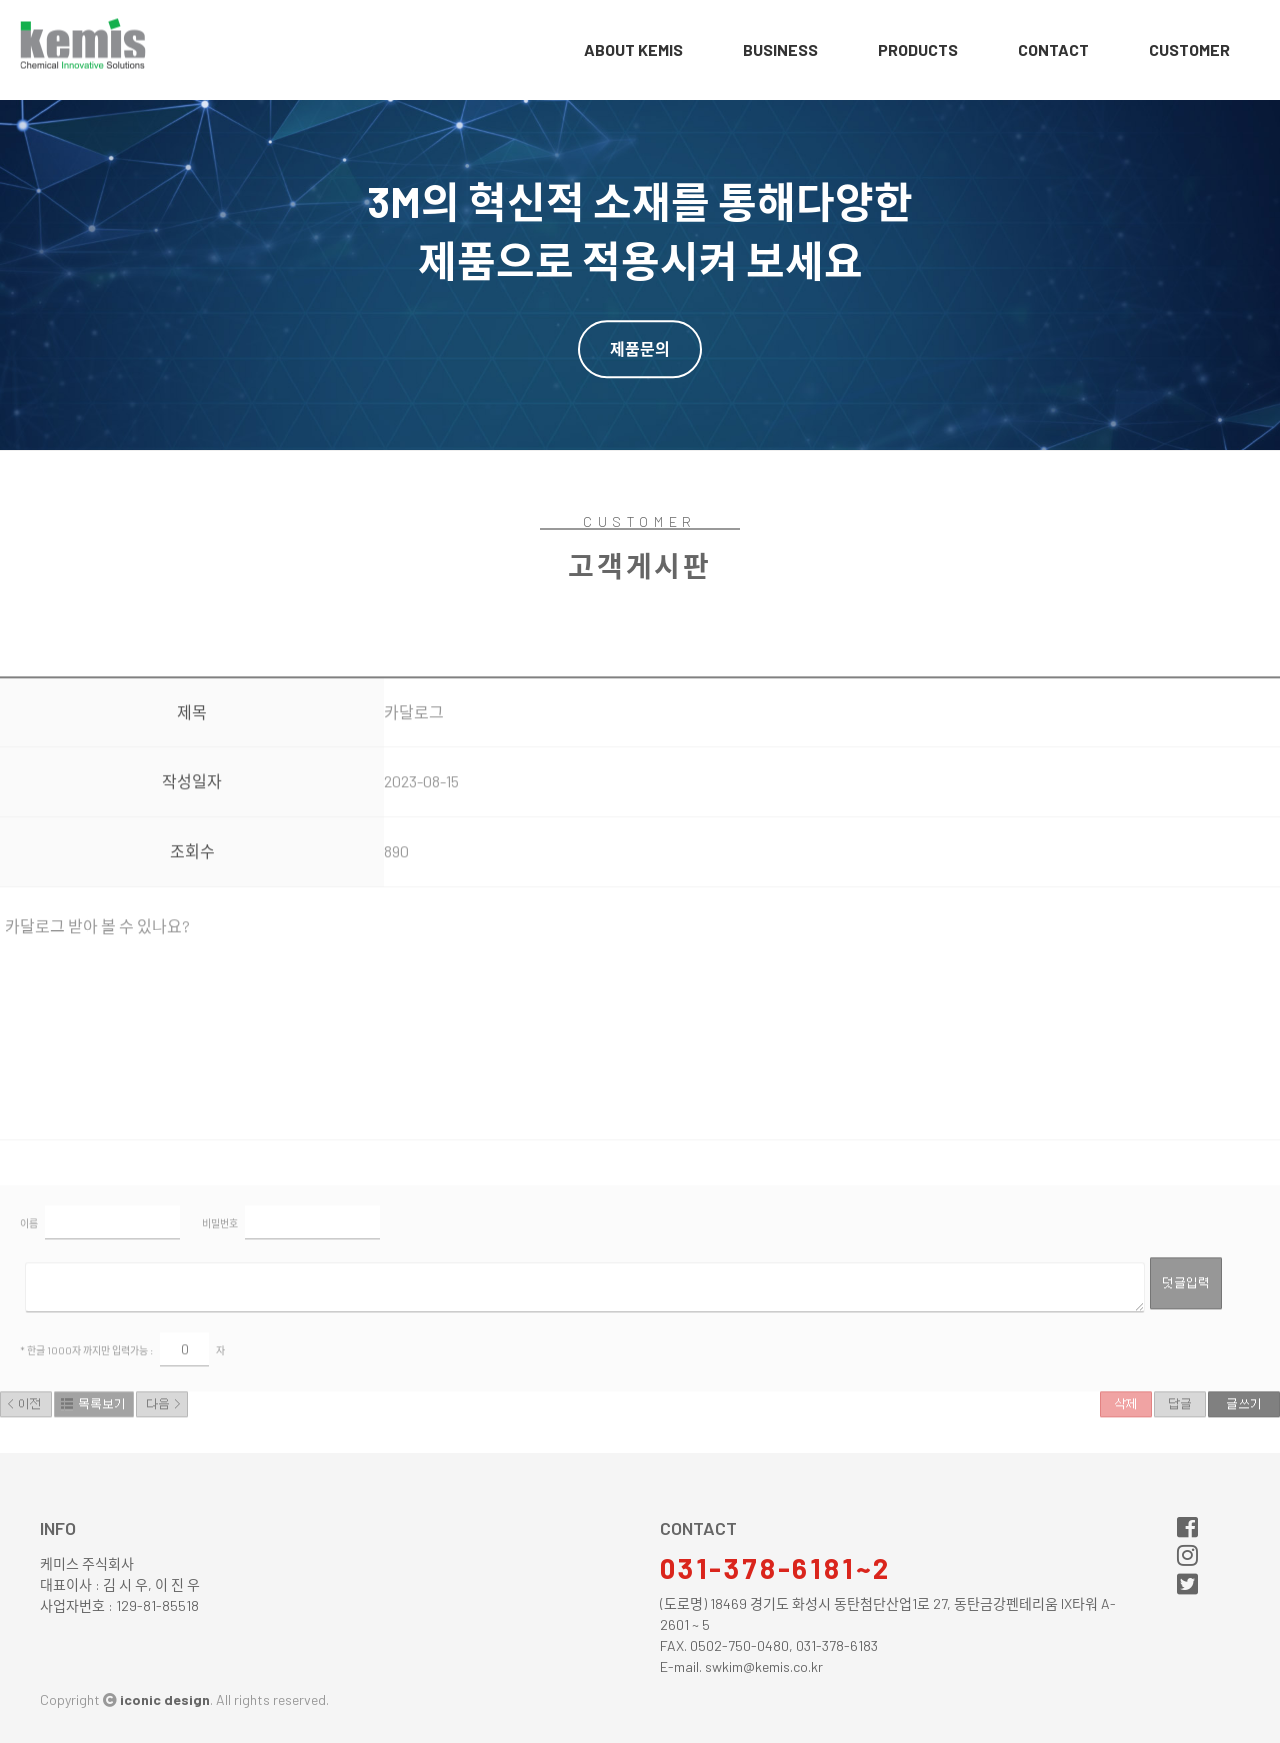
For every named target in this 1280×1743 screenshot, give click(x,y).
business (780, 49)
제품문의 (640, 348)
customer (1189, 49)
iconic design (165, 1699)
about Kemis (633, 49)
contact (1053, 49)
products (918, 49)
